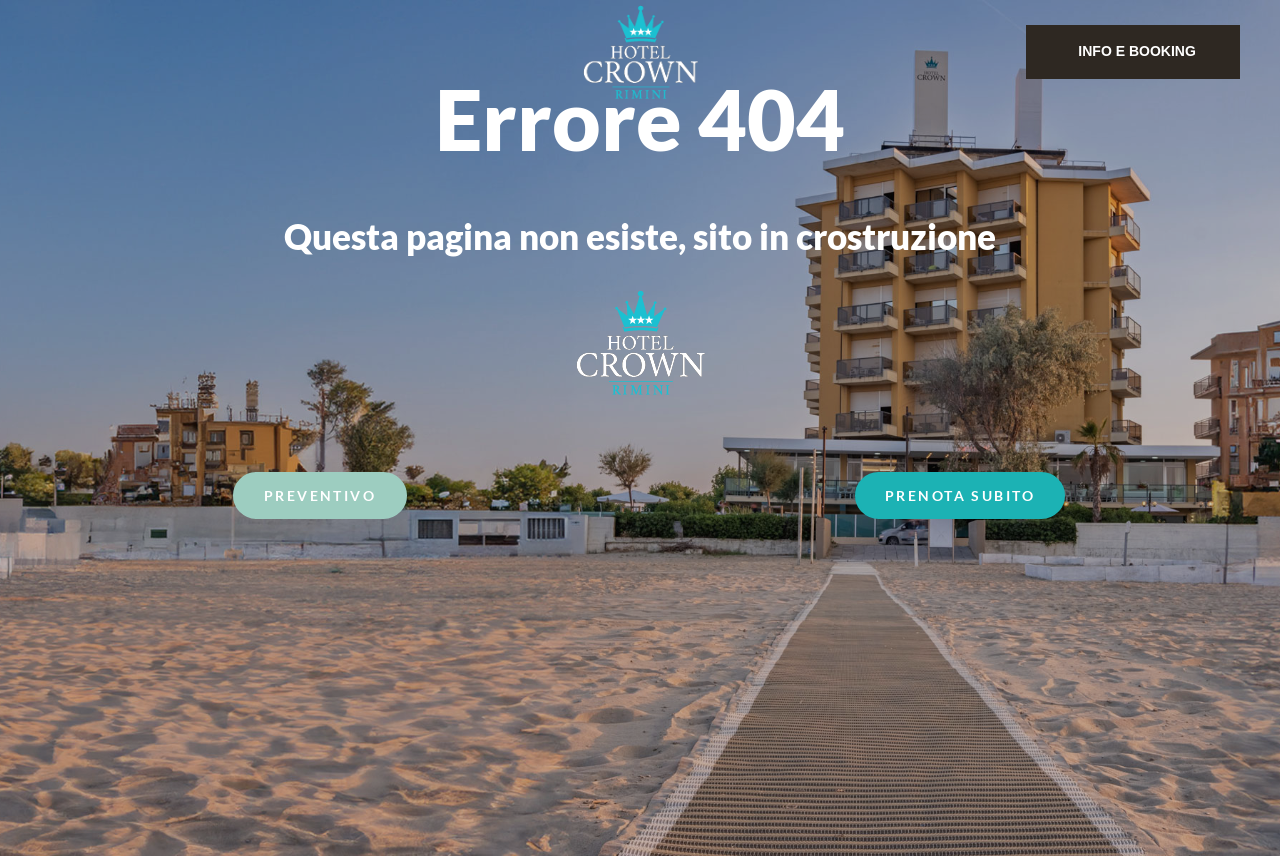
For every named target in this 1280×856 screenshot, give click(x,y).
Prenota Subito (960, 497)
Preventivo (320, 497)
